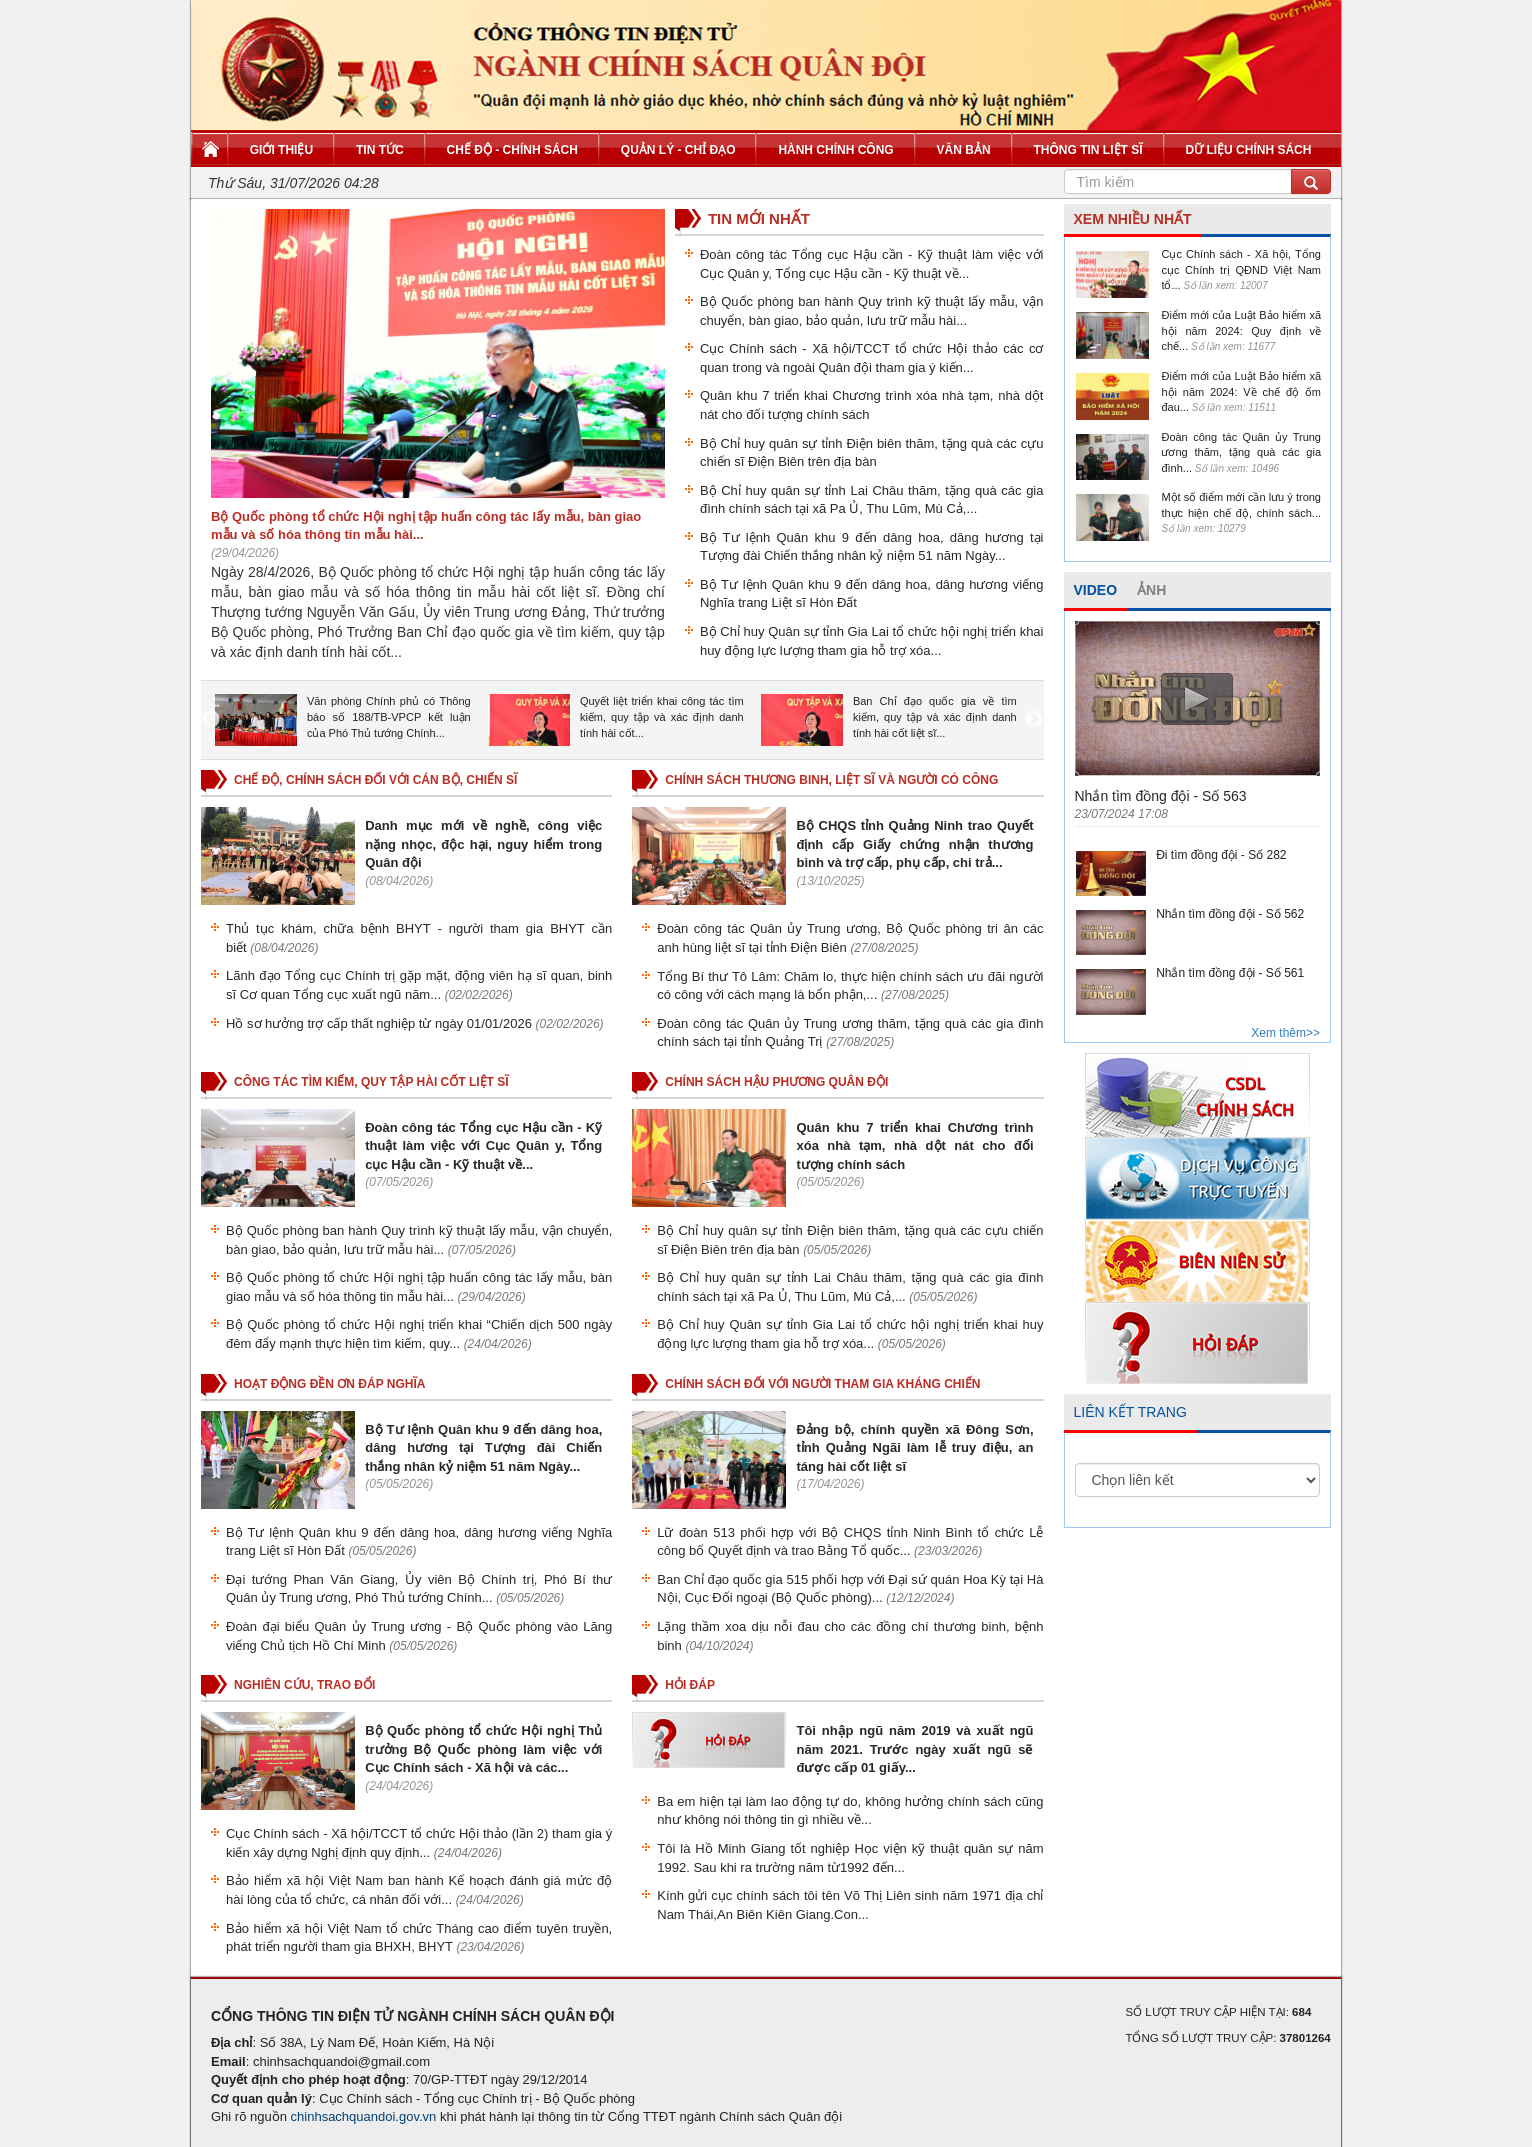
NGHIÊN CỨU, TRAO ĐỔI (304, 1685)
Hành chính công (835, 150)
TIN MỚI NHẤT (759, 218)
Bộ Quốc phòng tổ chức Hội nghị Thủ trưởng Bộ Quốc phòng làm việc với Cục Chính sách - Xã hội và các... (483, 1749)
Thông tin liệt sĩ (1088, 150)
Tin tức (380, 150)
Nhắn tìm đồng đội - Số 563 (1161, 796)
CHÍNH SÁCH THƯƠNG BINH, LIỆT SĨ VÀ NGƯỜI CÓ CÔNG (831, 780)
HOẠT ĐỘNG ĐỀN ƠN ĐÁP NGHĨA (329, 1384)
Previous (211, 720)
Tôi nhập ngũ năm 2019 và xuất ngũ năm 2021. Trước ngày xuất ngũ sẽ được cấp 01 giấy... (914, 1749)
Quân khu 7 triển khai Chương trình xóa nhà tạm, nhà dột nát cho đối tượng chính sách (914, 1146)
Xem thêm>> (1285, 1033)
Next (1034, 720)
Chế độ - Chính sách (512, 150)
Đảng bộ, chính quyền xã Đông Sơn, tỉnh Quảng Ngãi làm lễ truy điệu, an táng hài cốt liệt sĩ (914, 1448)
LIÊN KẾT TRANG (1130, 1412)
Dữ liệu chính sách (1248, 150)
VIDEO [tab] (1096, 590)
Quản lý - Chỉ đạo (678, 150)
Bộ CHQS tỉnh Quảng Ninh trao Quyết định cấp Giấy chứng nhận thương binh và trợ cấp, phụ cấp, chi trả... (914, 844)
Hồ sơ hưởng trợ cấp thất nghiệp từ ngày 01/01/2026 (379, 1023)
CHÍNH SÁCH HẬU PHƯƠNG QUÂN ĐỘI (776, 1082)
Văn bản (964, 150)
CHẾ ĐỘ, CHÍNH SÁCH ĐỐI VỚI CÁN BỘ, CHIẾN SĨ (375, 780)
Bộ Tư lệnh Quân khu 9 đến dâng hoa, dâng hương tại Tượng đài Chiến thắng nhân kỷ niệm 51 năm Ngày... (483, 1448)
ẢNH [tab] (1151, 590)
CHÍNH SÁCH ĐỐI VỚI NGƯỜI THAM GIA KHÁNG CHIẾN (822, 1384)
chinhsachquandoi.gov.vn (364, 2116)
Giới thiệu (281, 150)
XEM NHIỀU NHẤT (1133, 219)
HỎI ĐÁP (690, 1685)
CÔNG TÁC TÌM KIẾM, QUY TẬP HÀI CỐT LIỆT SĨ (371, 1082)
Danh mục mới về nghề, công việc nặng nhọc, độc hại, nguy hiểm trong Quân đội (483, 844)
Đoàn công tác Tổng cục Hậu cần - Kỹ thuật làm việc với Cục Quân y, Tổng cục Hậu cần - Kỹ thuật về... (483, 1146)
